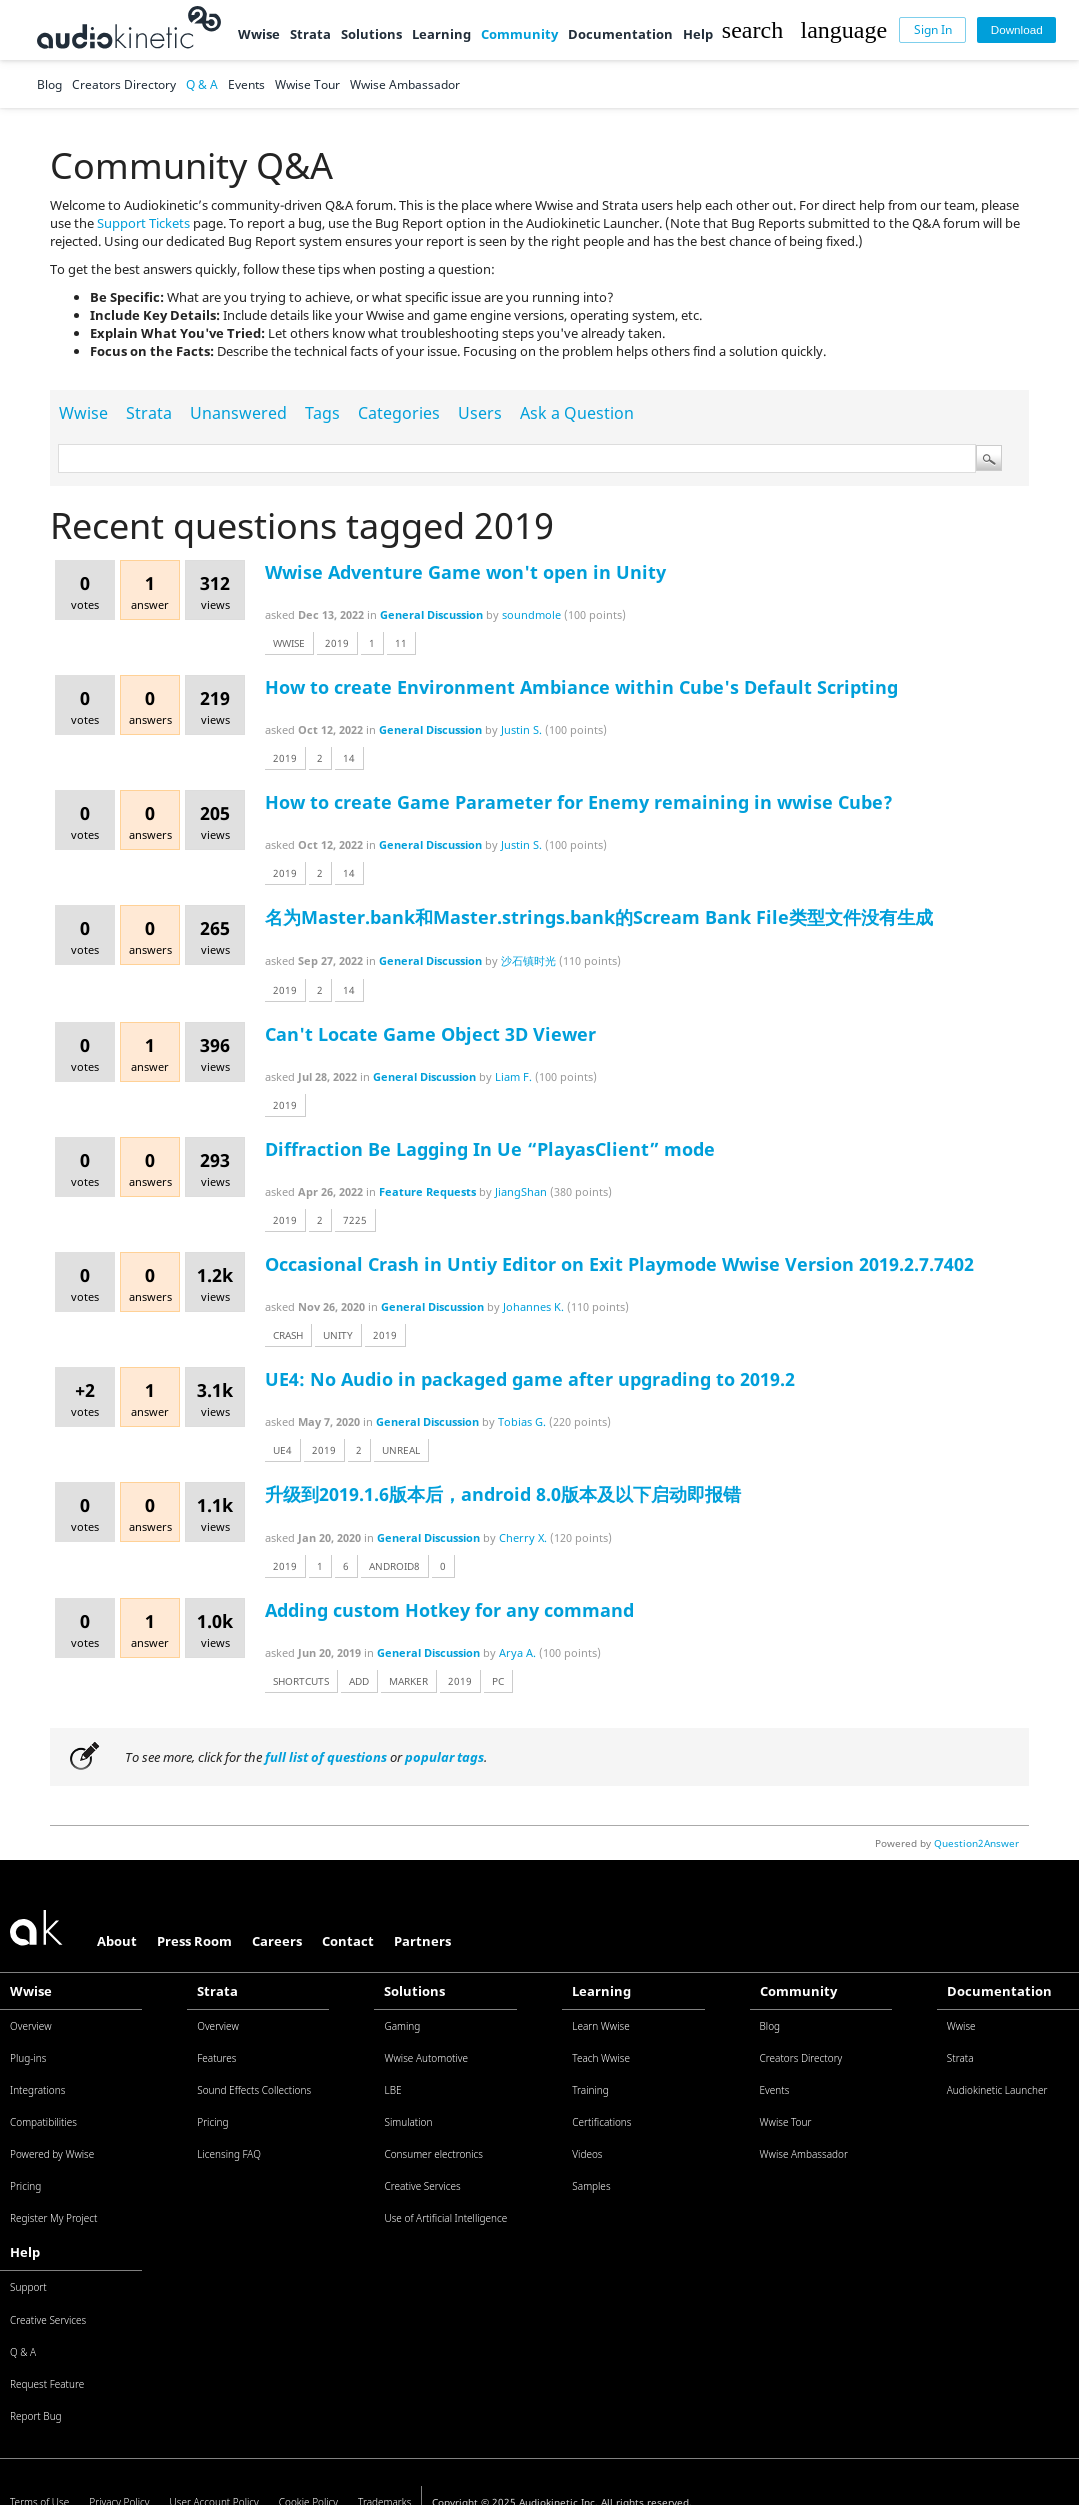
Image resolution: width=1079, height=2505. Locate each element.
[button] (752, 30)
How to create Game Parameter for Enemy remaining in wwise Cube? (579, 802)
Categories (399, 413)
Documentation (620, 34)
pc (498, 1681)
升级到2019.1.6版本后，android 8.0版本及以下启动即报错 (503, 1494)
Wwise (259, 34)
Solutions (371, 34)
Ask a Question (577, 413)
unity (338, 1335)
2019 (337, 643)
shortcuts (301, 1681)
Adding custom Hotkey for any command (449, 1610)
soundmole (531, 614)
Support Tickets (143, 223)
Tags (322, 413)
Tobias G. (522, 1421)
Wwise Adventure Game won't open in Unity (465, 572)
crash (288, 1335)
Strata (310, 34)
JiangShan (521, 1191)
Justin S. (521, 729)
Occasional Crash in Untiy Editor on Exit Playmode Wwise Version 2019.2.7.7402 (619, 1264)
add (359, 1681)
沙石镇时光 (528, 960)
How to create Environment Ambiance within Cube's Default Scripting (581, 687)
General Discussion (431, 614)
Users (480, 413)
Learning (441, 34)
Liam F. (513, 1076)
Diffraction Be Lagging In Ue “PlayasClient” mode (490, 1149)
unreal (401, 1450)
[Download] (1016, 30)
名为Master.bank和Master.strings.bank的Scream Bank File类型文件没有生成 (599, 917)
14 (349, 758)
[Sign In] (932, 30)
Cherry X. (523, 1537)
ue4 (282, 1450)
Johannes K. (533, 1306)
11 (401, 643)
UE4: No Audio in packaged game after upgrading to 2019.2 (530, 1379)
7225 (355, 1220)
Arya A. (517, 1652)
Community (519, 34)
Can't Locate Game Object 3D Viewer (430, 1034)
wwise (289, 643)
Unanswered (238, 413)
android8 (394, 1566)
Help (698, 34)
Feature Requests (427, 1191)
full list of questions (326, 1757)
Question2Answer (976, 1843)
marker (408, 1681)
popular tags (444, 1757)
